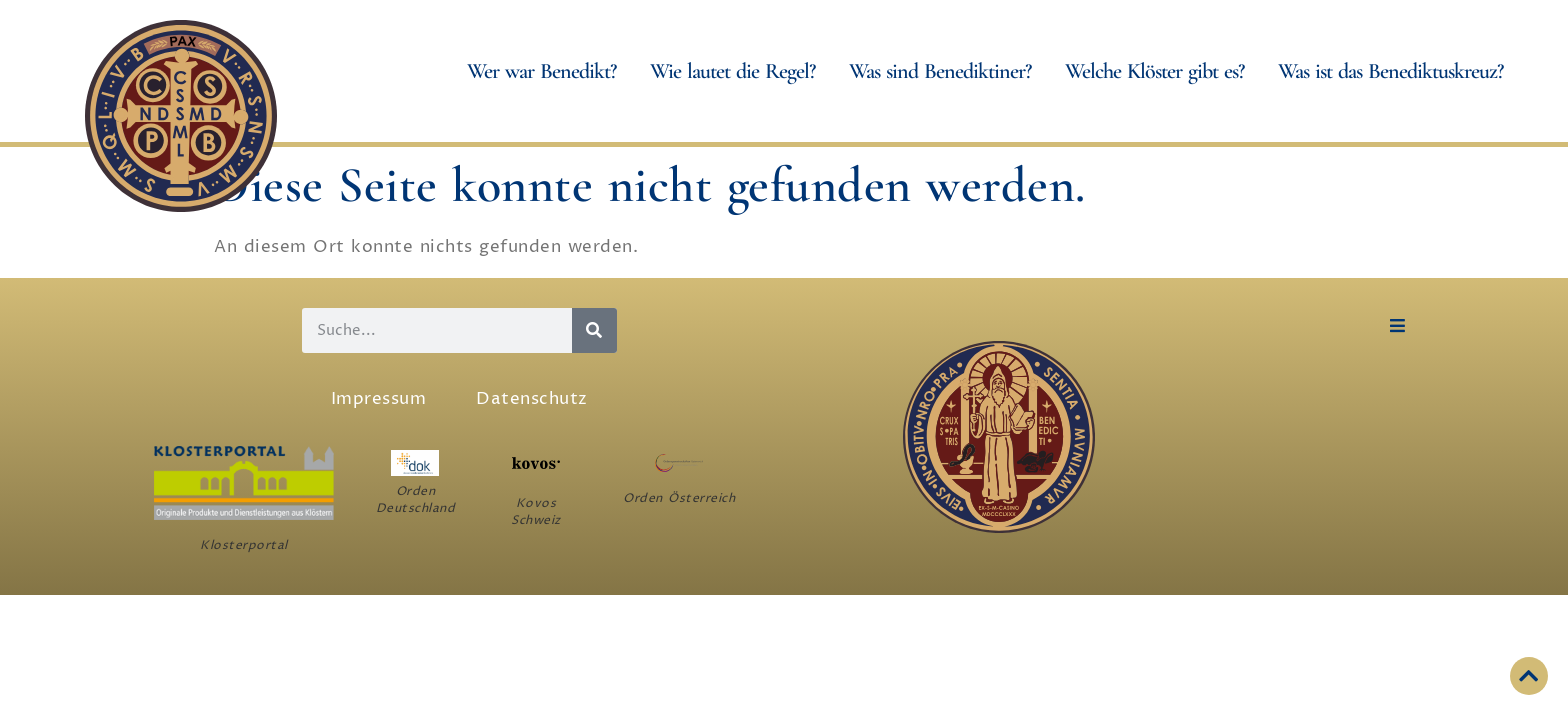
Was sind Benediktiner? (945, 71)
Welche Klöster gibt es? (1159, 71)
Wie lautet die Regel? (737, 71)
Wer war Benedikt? (546, 71)
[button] (1397, 325)
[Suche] (594, 330)
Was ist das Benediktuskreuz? (1395, 71)
